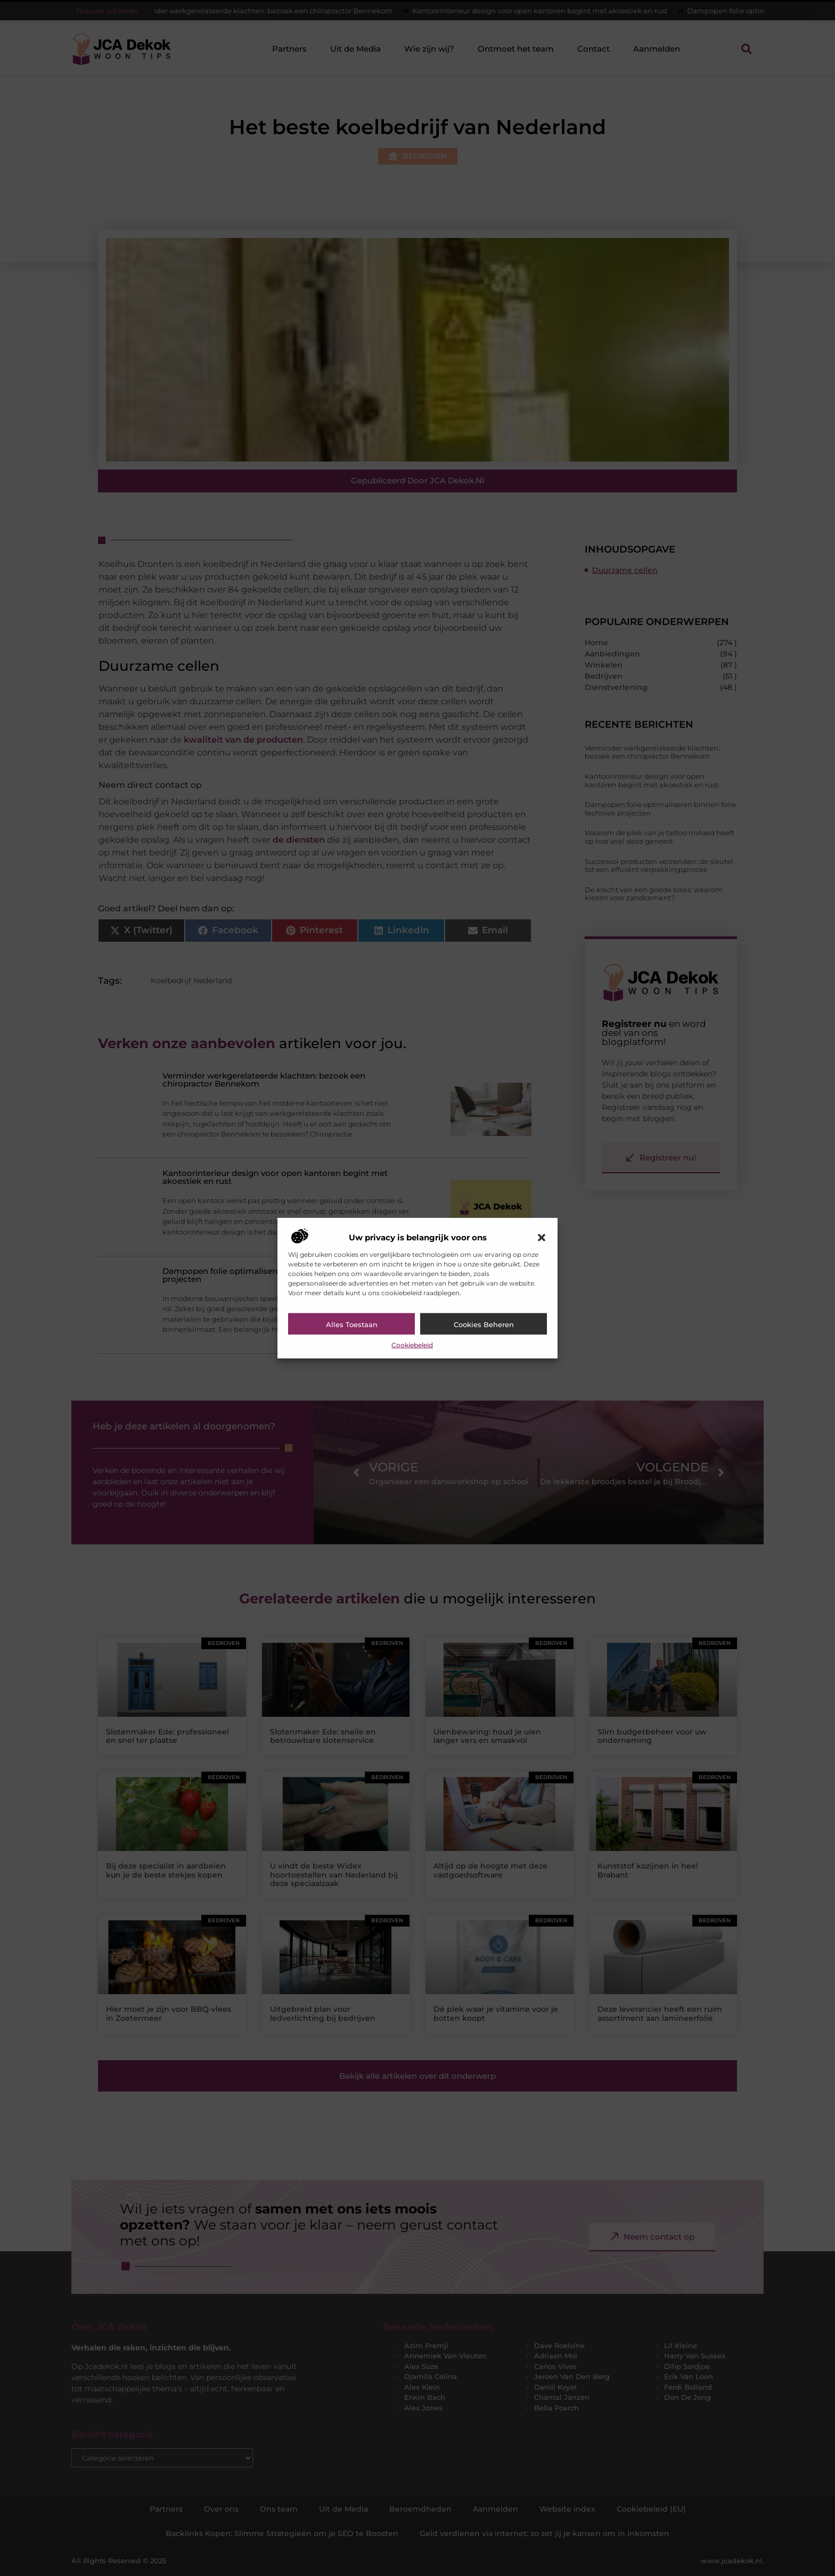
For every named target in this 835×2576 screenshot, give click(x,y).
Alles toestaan (352, 1324)
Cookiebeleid (412, 1345)
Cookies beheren (484, 1324)
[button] (541, 1237)
